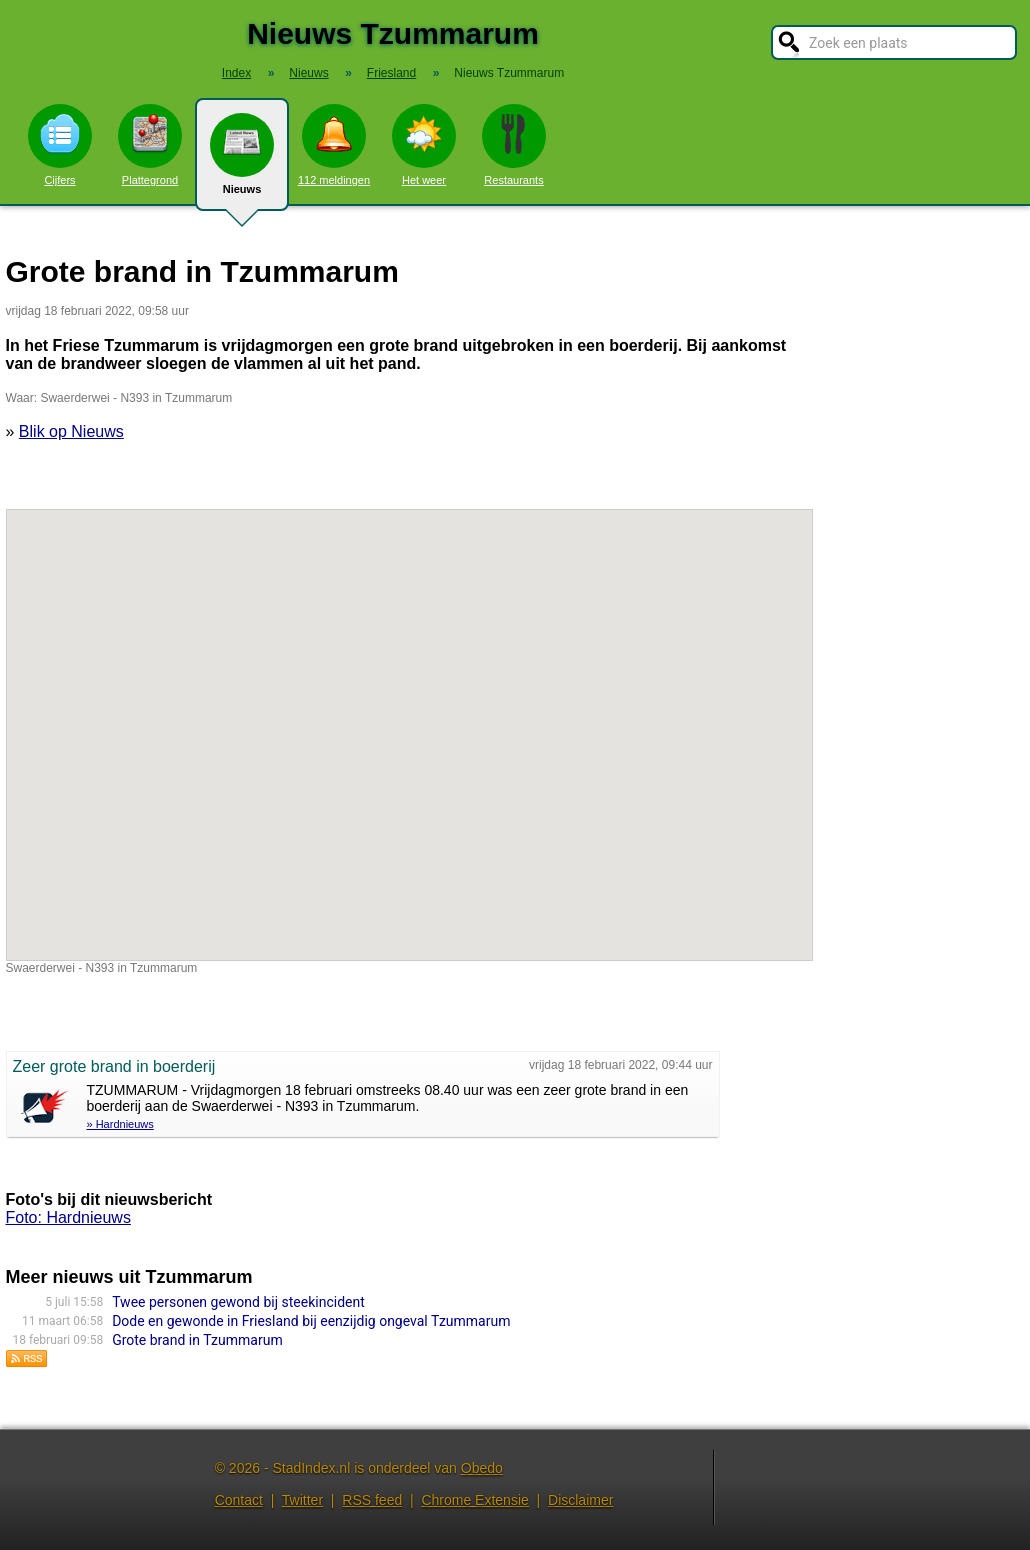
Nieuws (242, 162)
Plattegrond (150, 145)
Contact (239, 1500)
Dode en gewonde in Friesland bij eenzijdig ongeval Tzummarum (311, 1321)
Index (236, 73)
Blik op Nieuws (71, 431)
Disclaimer (580, 1500)
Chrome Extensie (474, 1500)
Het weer (424, 145)
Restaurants (514, 145)
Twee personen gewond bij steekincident (238, 1302)
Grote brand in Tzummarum (197, 1340)
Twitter (302, 1500)
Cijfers (60, 145)
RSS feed (372, 1500)
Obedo (482, 1468)
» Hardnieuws (120, 1124)
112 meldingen (334, 145)
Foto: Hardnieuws (68, 1217)
